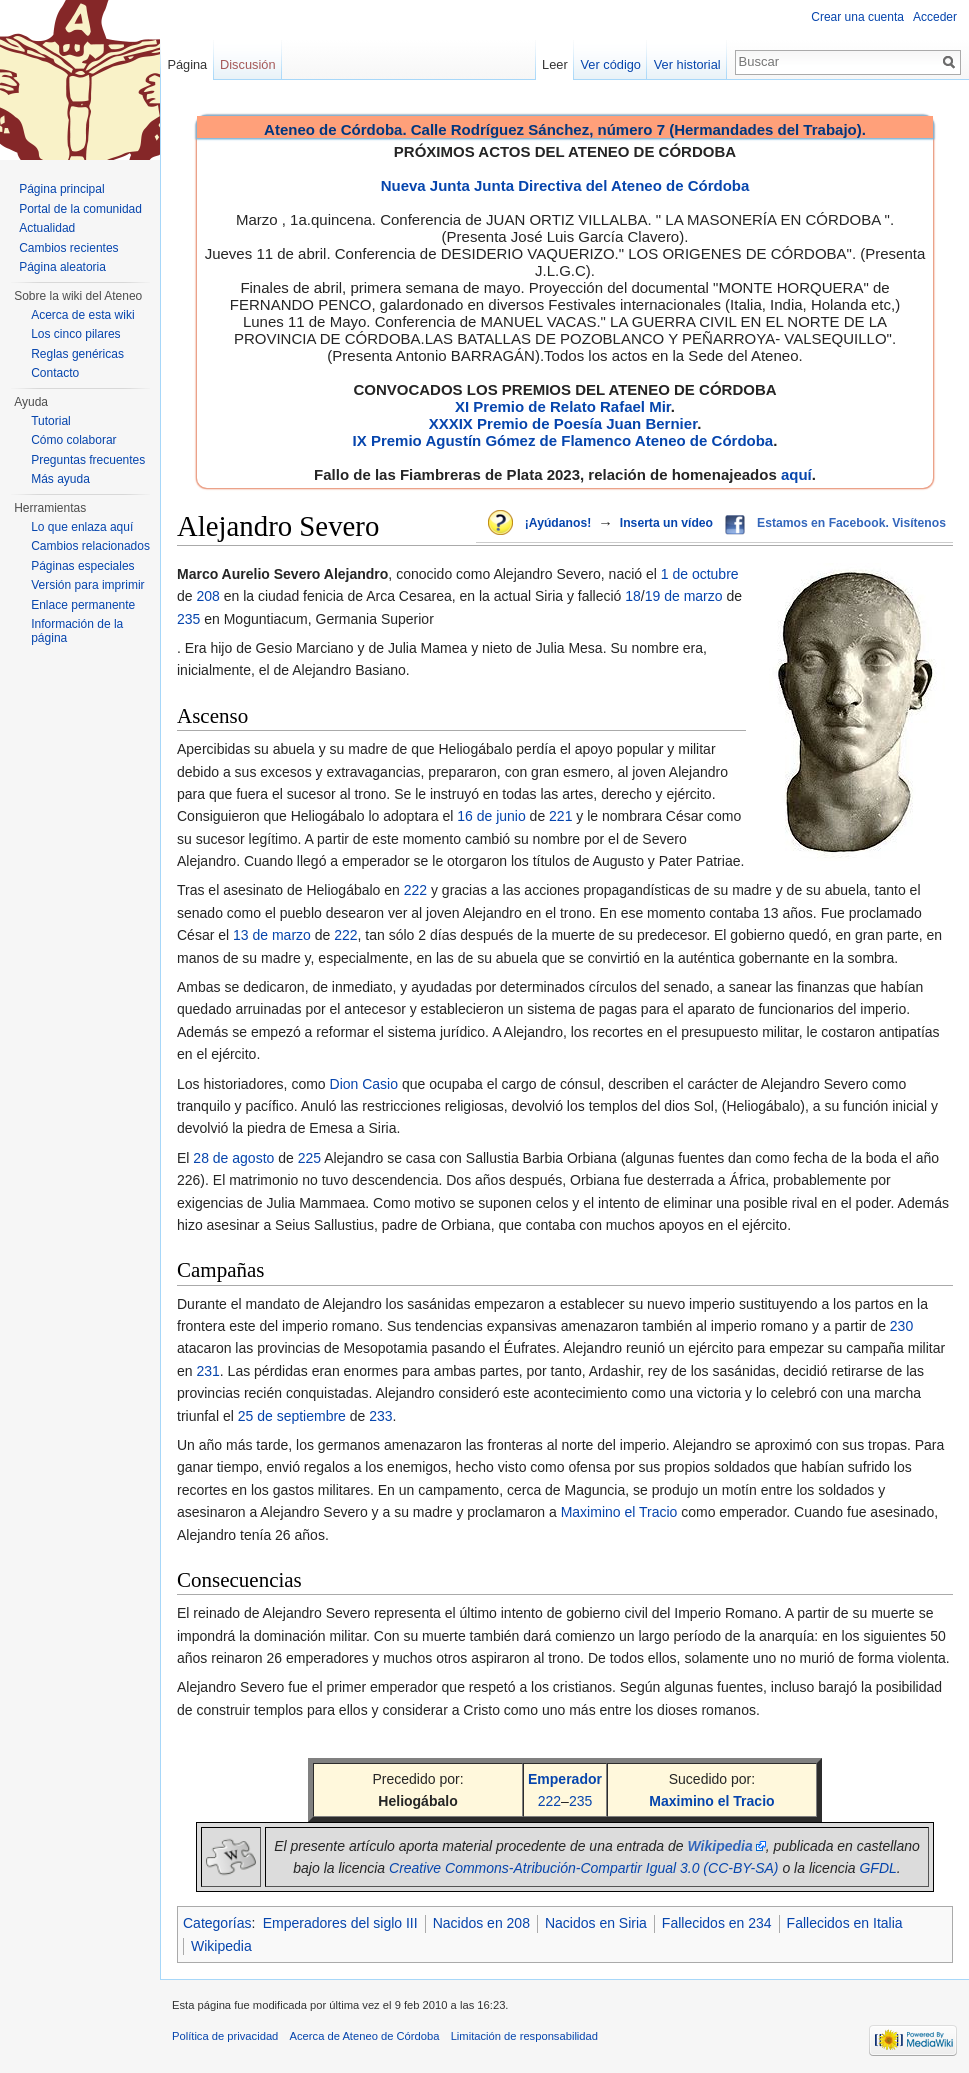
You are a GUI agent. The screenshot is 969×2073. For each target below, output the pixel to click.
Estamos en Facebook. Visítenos (851, 523)
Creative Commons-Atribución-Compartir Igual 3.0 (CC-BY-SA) (584, 1868)
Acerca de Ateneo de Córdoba (365, 2036)
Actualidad (47, 228)
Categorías (217, 1923)
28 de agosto (233, 1158)
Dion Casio (364, 1084)
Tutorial (51, 421)
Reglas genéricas (77, 354)
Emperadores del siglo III (340, 1923)
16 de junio (491, 816)
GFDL (877, 1868)
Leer (555, 64)
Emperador (565, 1779)
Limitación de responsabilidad (524, 2036)
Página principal (61, 189)
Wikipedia (221, 1946)
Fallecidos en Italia (845, 1923)
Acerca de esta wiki (82, 315)
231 (207, 1371)
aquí (796, 474)
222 (415, 890)
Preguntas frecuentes (88, 460)
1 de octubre (700, 574)
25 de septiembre (292, 1416)
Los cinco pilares (75, 334)
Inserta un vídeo (666, 523)
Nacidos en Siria (596, 1923)
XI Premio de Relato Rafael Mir (563, 406)
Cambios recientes (68, 248)
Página (187, 64)
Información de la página (77, 631)
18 (633, 596)
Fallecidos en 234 (717, 1923)
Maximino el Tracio (619, 1512)
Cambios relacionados (90, 546)
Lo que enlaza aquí (82, 527)
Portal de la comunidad (80, 209)
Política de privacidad (225, 2036)
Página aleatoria (62, 267)
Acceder (935, 17)
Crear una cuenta (857, 17)
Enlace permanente (83, 605)
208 (207, 596)
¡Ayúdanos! (558, 523)
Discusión (247, 64)
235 (188, 619)
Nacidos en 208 (481, 1923)
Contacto (55, 373)
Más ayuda (60, 479)
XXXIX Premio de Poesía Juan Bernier (563, 423)
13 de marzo (272, 935)
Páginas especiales (82, 566)
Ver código (611, 64)
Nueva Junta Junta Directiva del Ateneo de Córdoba (565, 185)
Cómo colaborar (73, 440)
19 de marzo (684, 596)
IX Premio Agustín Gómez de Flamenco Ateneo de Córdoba (563, 440)
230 (901, 1326)
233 (380, 1416)
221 (560, 816)
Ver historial (687, 64)
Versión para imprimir (87, 585)
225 (309, 1158)
